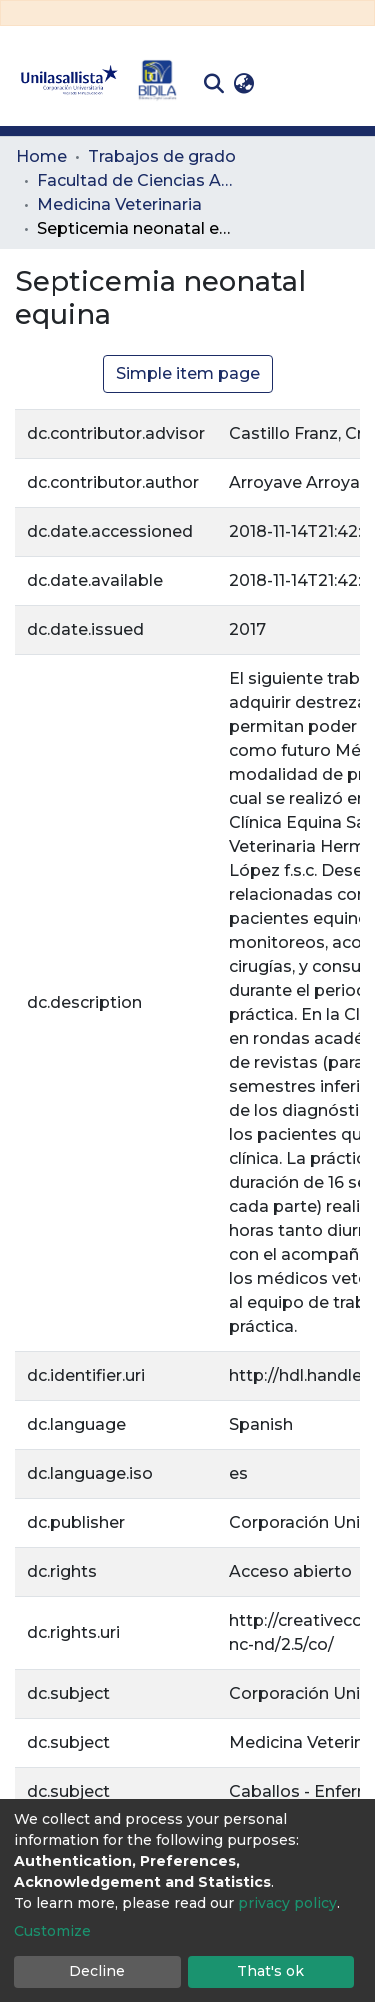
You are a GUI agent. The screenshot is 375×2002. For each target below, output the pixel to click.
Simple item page (188, 373)
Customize (52, 1931)
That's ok (270, 1971)
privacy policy (287, 1903)
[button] (243, 84)
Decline (97, 1971)
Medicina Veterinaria (119, 204)
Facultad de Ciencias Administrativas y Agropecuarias (137, 180)
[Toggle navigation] (345, 84)
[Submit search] (213, 84)
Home (41, 156)
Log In (290, 83)
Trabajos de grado (162, 156)
